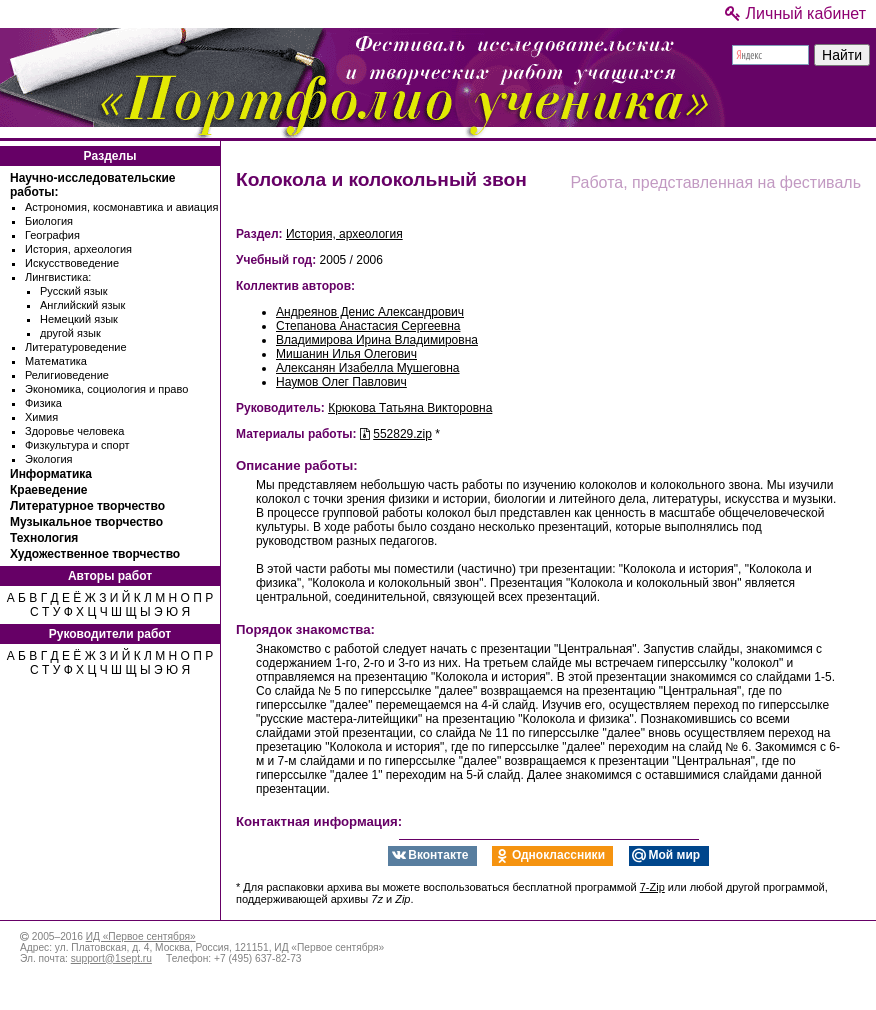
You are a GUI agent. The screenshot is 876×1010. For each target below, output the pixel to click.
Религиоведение (67, 375)
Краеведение (48, 490)
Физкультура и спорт (77, 445)
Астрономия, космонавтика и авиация (121, 207)
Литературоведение (76, 347)
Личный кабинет (795, 13)
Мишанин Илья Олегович (346, 354)
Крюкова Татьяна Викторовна (410, 408)
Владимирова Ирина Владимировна (377, 340)
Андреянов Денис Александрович (370, 312)
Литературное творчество (87, 506)
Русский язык (74, 291)
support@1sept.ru (111, 958)
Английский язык (82, 305)
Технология (44, 538)
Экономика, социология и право (106, 389)
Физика (43, 403)
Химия (41, 417)
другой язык (70, 333)
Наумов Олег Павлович (341, 382)
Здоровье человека (74, 431)
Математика (56, 361)
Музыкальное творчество (86, 522)
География (52, 235)
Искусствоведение (72, 263)
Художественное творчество (95, 554)
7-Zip (652, 887)
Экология (49, 459)
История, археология (78, 249)
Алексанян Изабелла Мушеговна (368, 368)
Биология (49, 221)
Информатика (51, 474)
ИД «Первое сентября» (141, 936)
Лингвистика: (58, 277)
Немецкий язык (79, 319)
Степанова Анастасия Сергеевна (368, 326)
